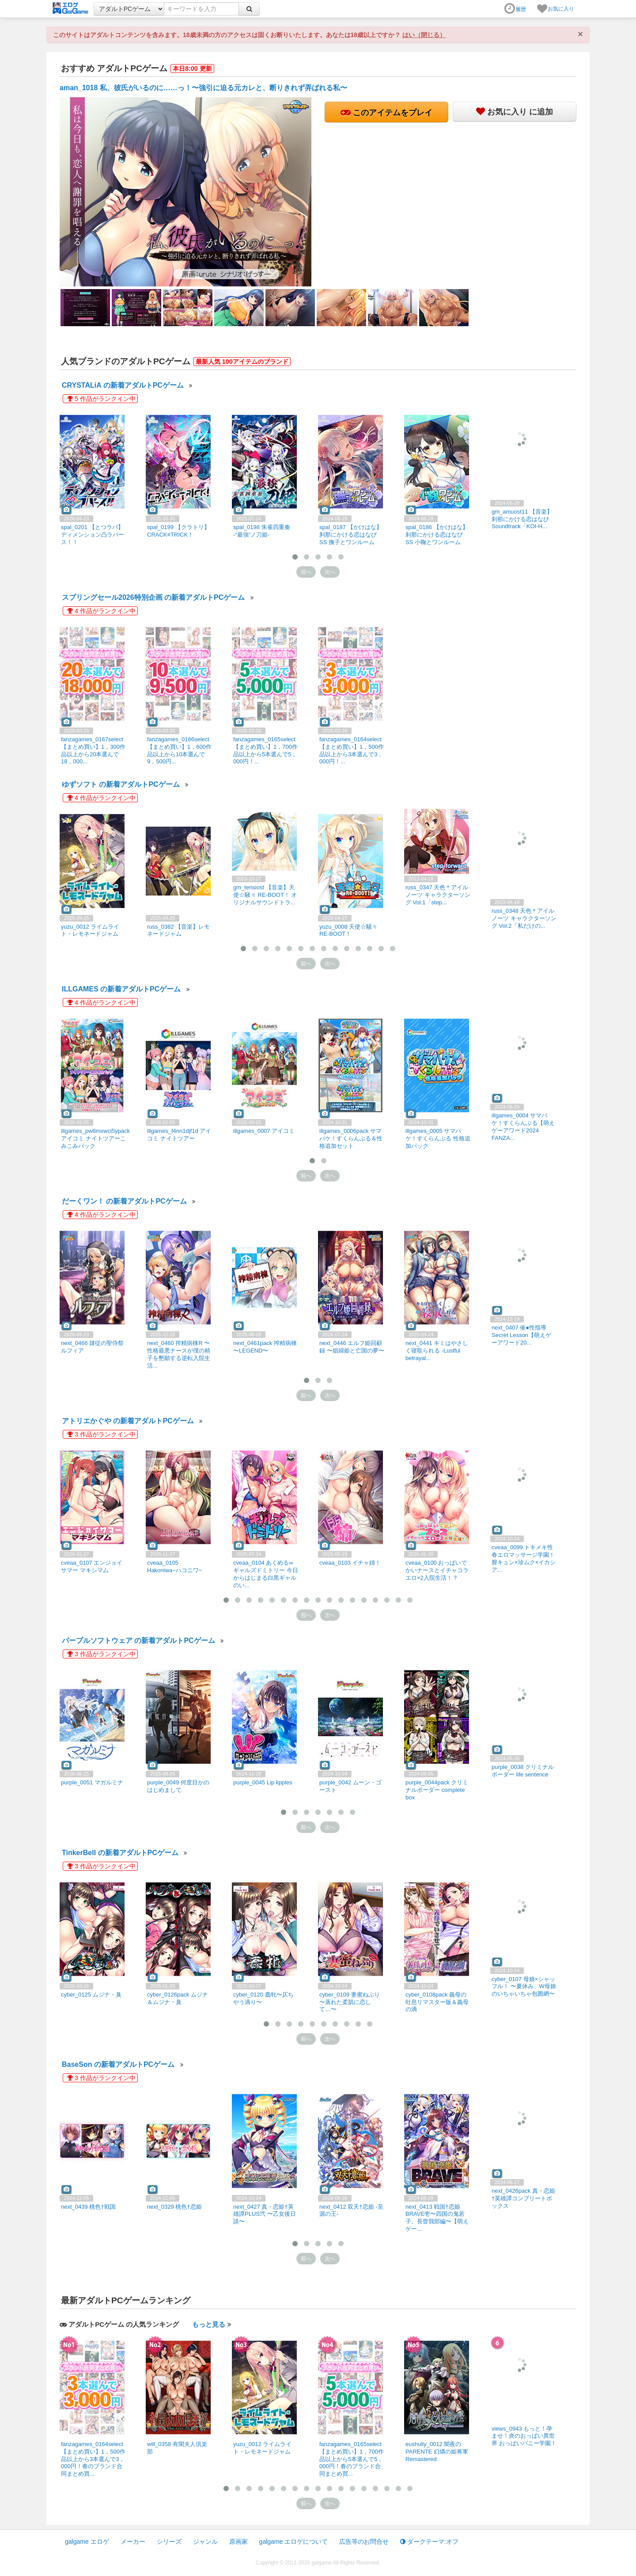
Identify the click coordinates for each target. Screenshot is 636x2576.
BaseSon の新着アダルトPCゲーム (118, 2064)
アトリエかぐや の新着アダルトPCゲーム (128, 1421)
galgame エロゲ (87, 2541)
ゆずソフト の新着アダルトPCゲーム (121, 784)
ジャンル (205, 2541)
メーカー (133, 2541)
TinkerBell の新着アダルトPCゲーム (120, 1852)
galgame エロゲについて (293, 2541)
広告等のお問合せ (364, 2541)
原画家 (238, 2541)
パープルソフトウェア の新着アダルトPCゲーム (138, 1640)
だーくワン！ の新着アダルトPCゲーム (124, 1201)
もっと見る (208, 2324)
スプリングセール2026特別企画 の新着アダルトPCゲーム (153, 597)
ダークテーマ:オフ (429, 2541)
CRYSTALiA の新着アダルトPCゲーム (123, 385)
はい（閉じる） (424, 34)
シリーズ (169, 2541)
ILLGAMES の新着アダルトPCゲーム (121, 989)
